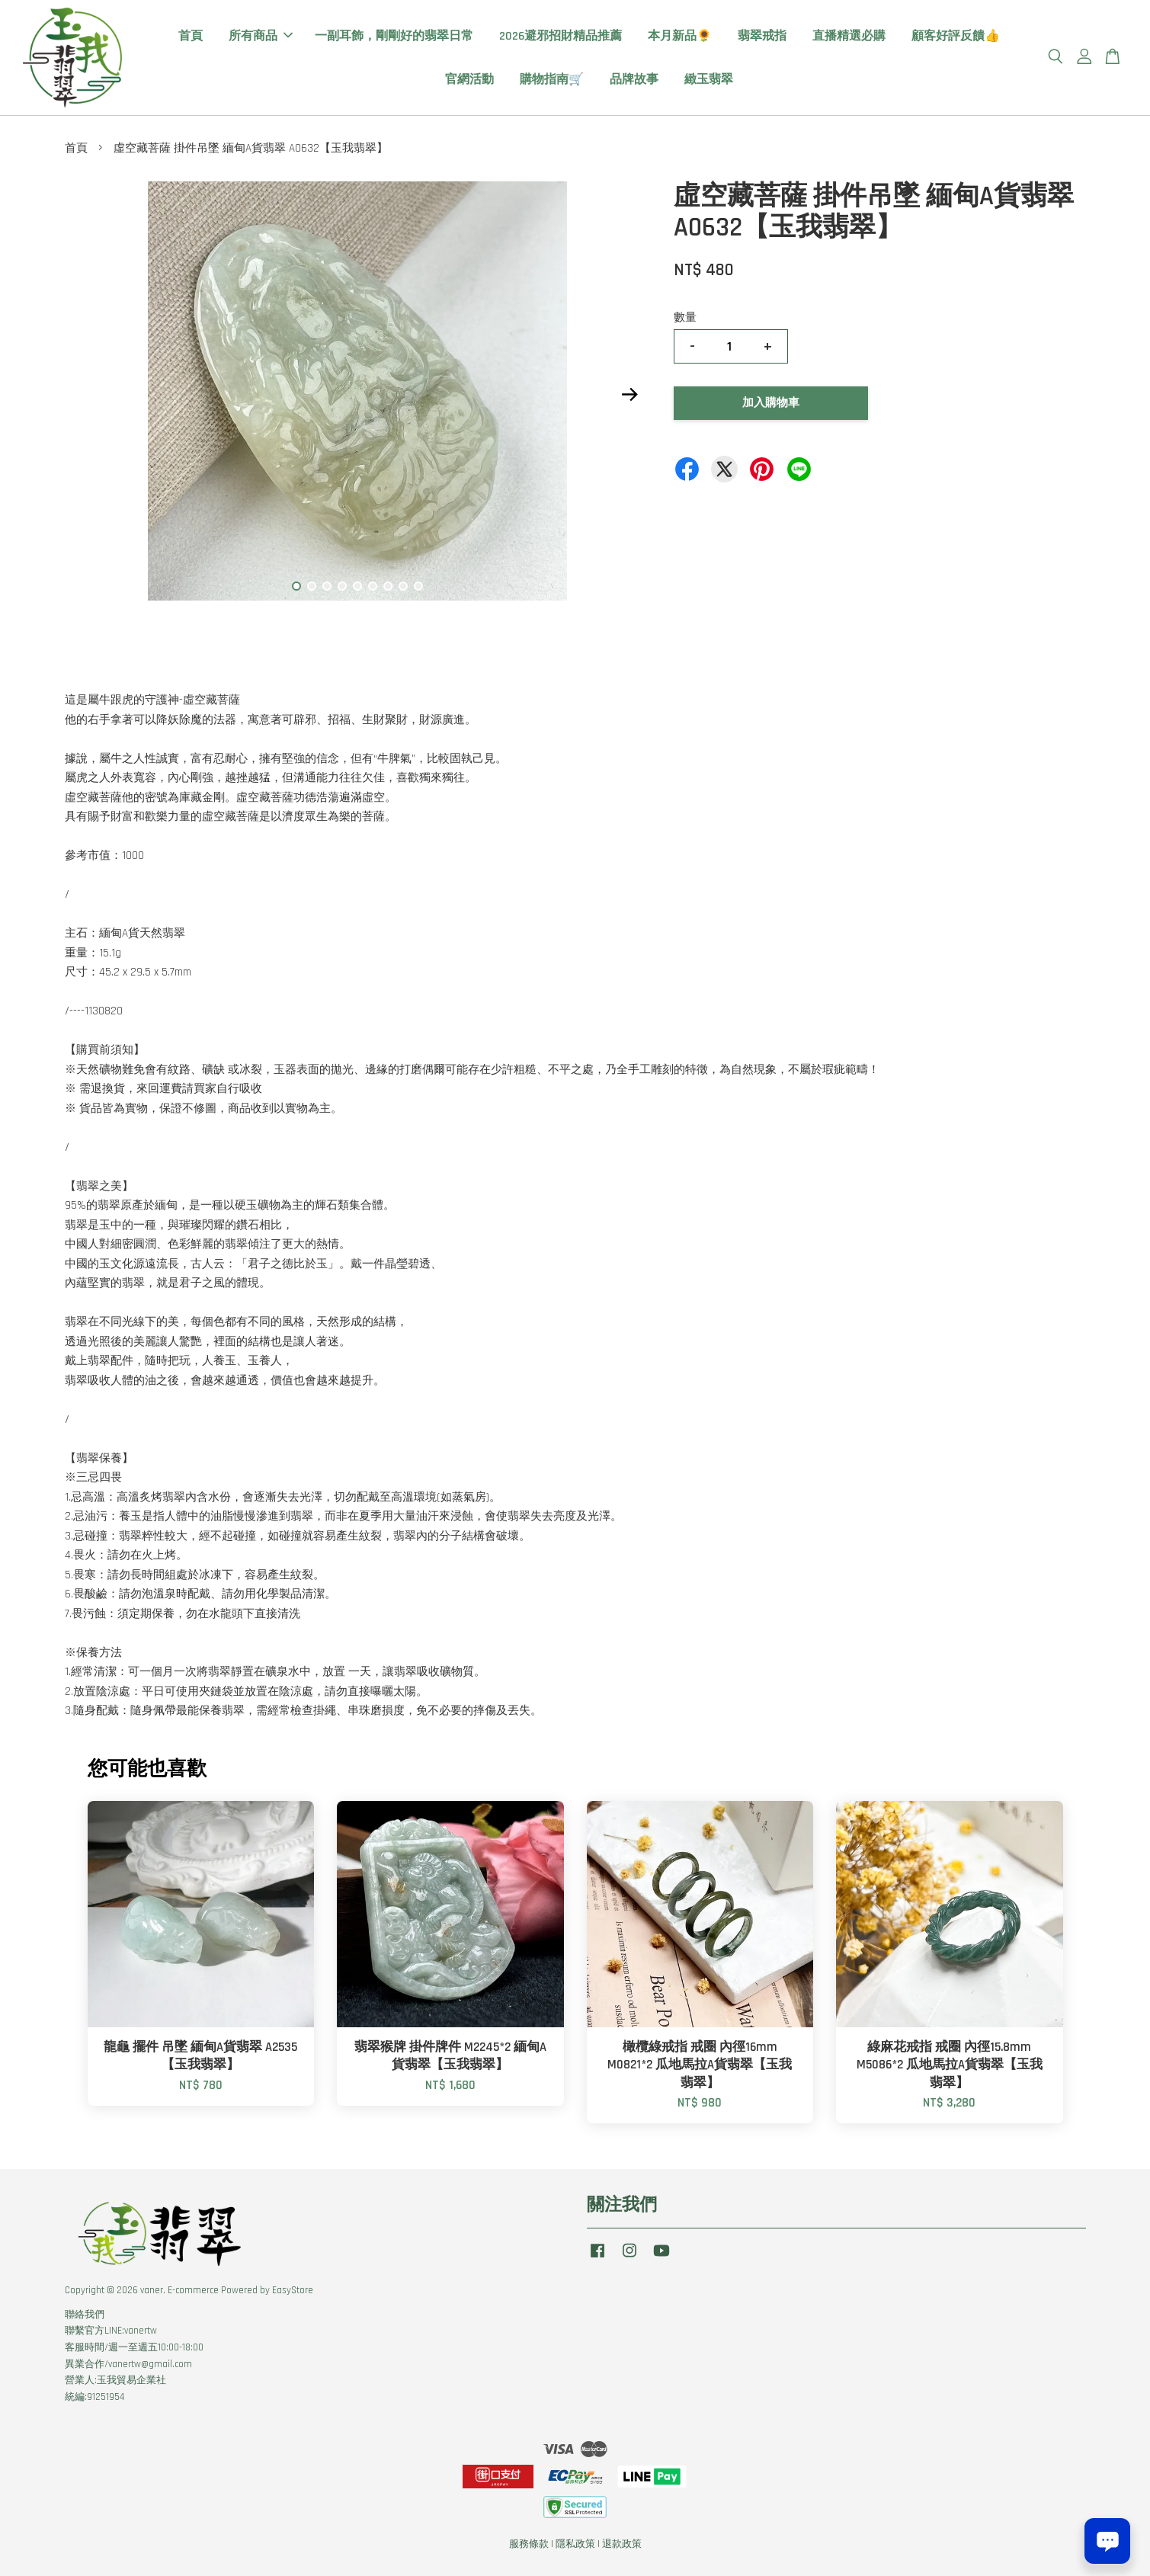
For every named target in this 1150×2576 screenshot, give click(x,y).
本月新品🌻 (680, 36)
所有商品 (261, 36)
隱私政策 (575, 2544)
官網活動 (469, 80)
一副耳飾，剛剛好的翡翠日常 (394, 36)
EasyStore (292, 2290)
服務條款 (529, 2544)
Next (630, 394)
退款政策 (622, 2544)
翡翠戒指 (762, 36)
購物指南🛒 (552, 80)
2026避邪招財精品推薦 (560, 36)
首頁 (190, 36)
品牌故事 (634, 80)
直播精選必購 (849, 36)
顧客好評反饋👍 (955, 36)
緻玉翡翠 (708, 80)
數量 (685, 317)
